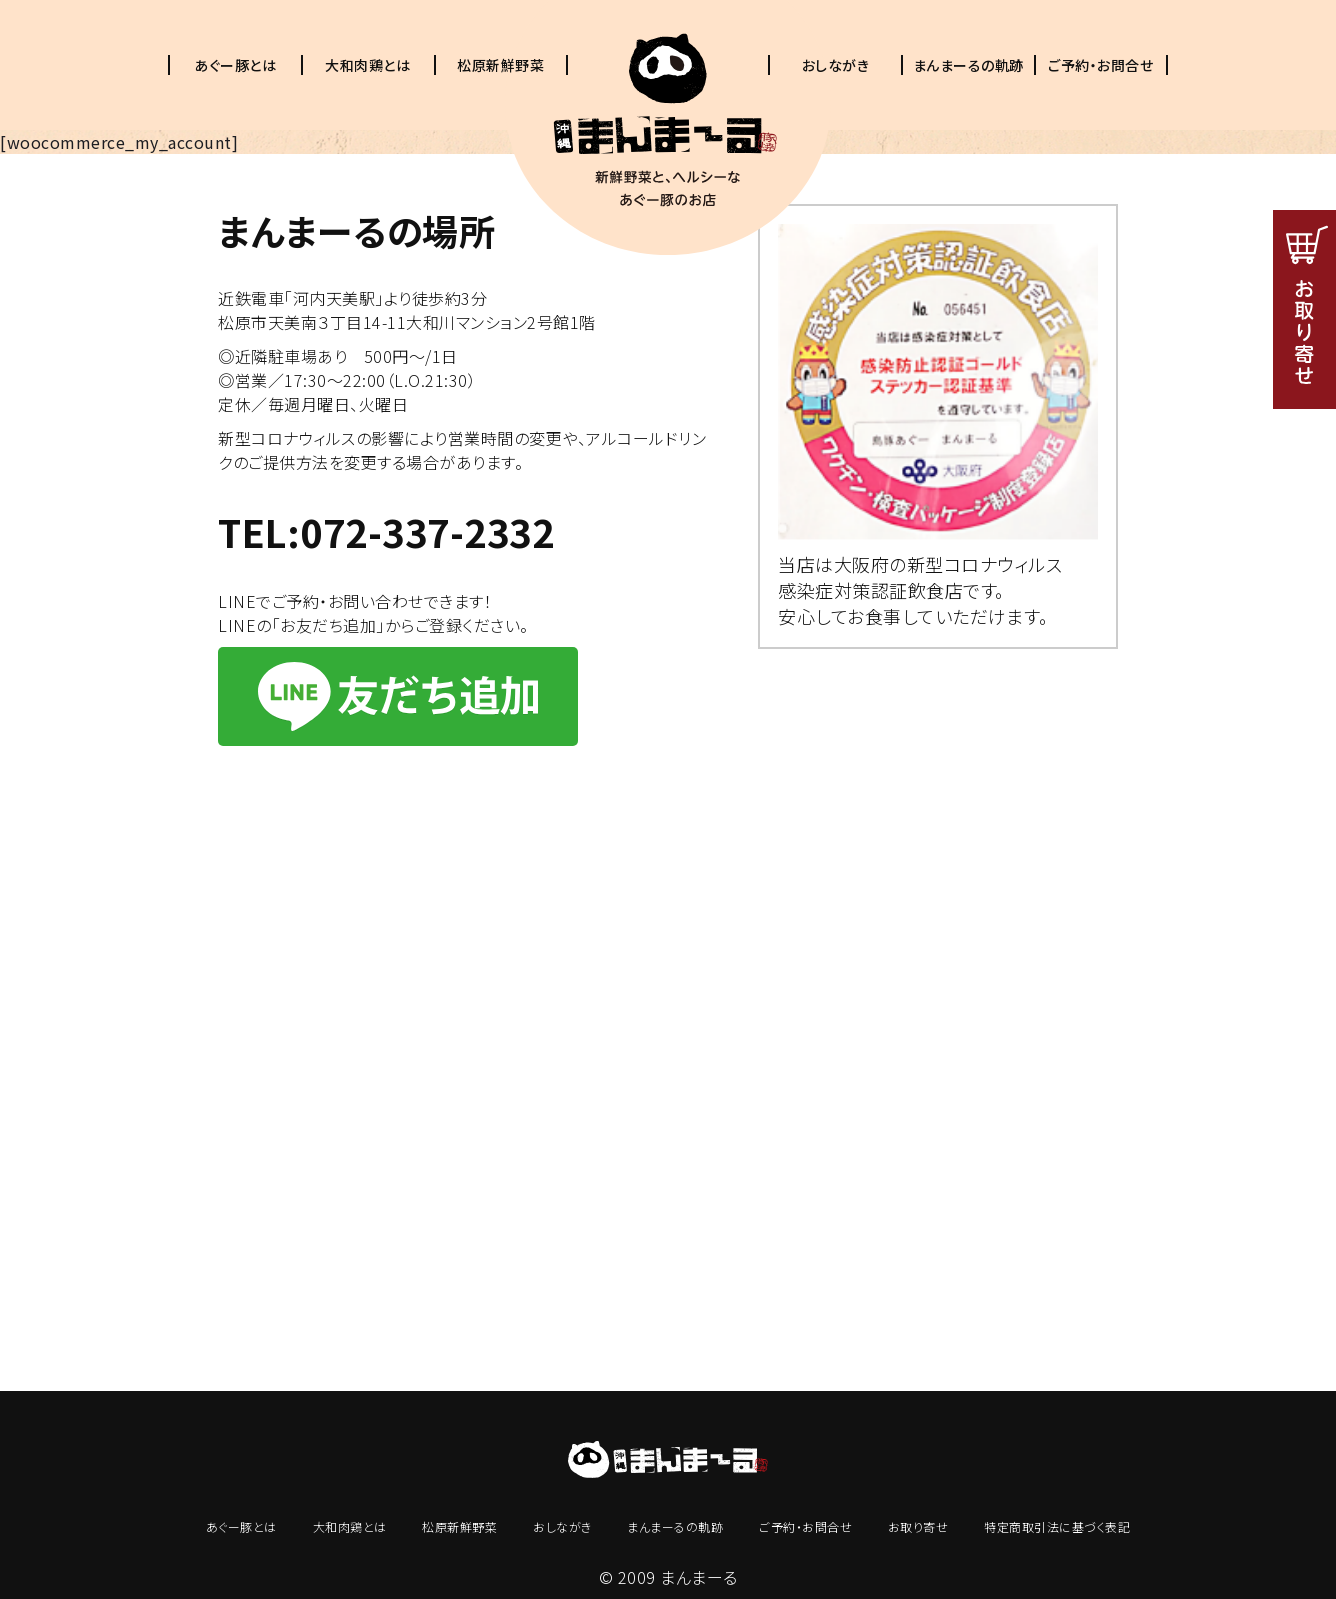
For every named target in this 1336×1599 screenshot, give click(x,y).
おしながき (836, 65)
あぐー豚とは (235, 65)
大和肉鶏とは (367, 65)
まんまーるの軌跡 (968, 65)
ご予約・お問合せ (1100, 65)
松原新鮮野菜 (500, 65)
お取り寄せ (918, 1526)
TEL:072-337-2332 (386, 531)
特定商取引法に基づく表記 (1057, 1526)
